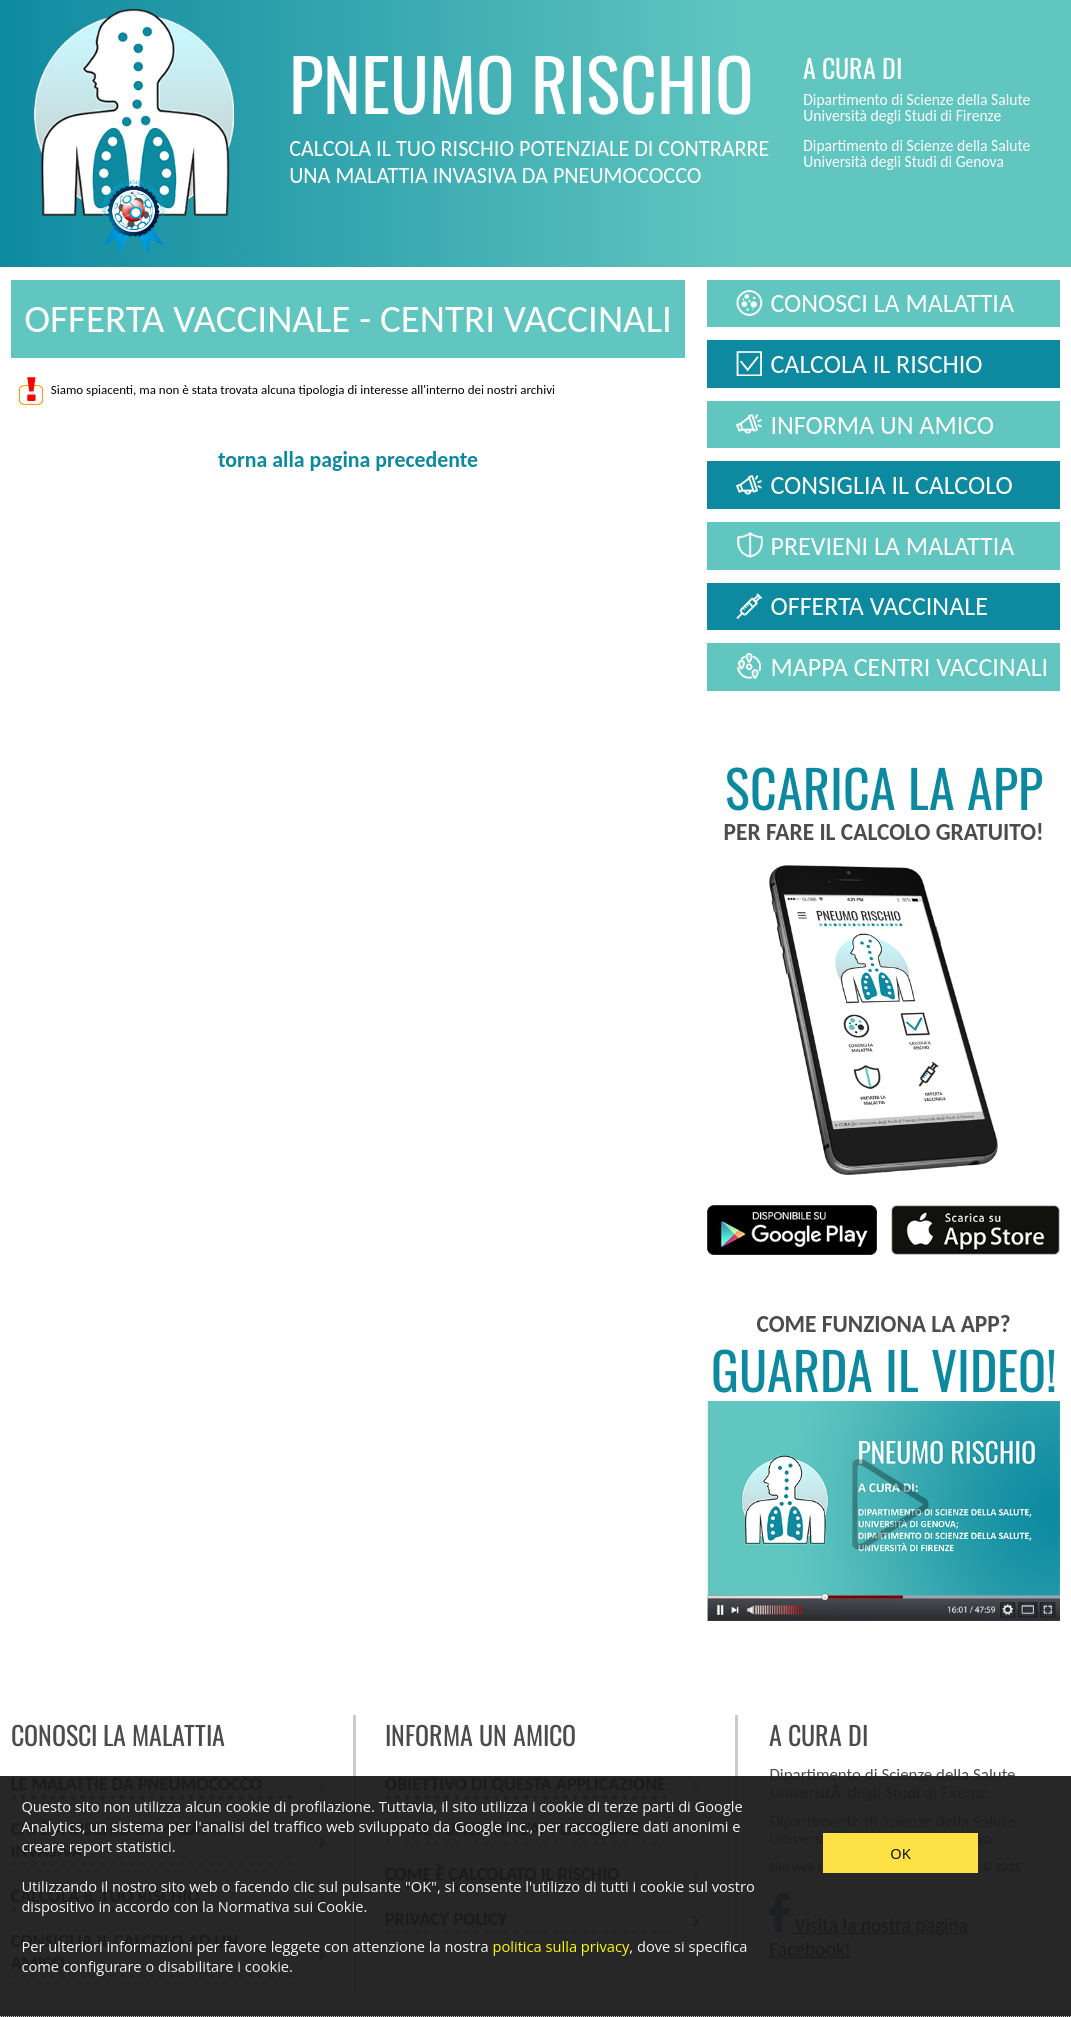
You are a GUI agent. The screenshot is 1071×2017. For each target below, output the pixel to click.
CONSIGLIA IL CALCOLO (891, 485)
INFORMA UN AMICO (882, 425)
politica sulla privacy (560, 1946)
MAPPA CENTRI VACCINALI (909, 667)
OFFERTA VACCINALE (878, 606)
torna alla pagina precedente (348, 459)
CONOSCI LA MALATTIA (891, 303)
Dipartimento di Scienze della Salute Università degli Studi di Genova (916, 154)
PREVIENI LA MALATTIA (892, 546)
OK (900, 1853)
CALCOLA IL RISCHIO (876, 364)
